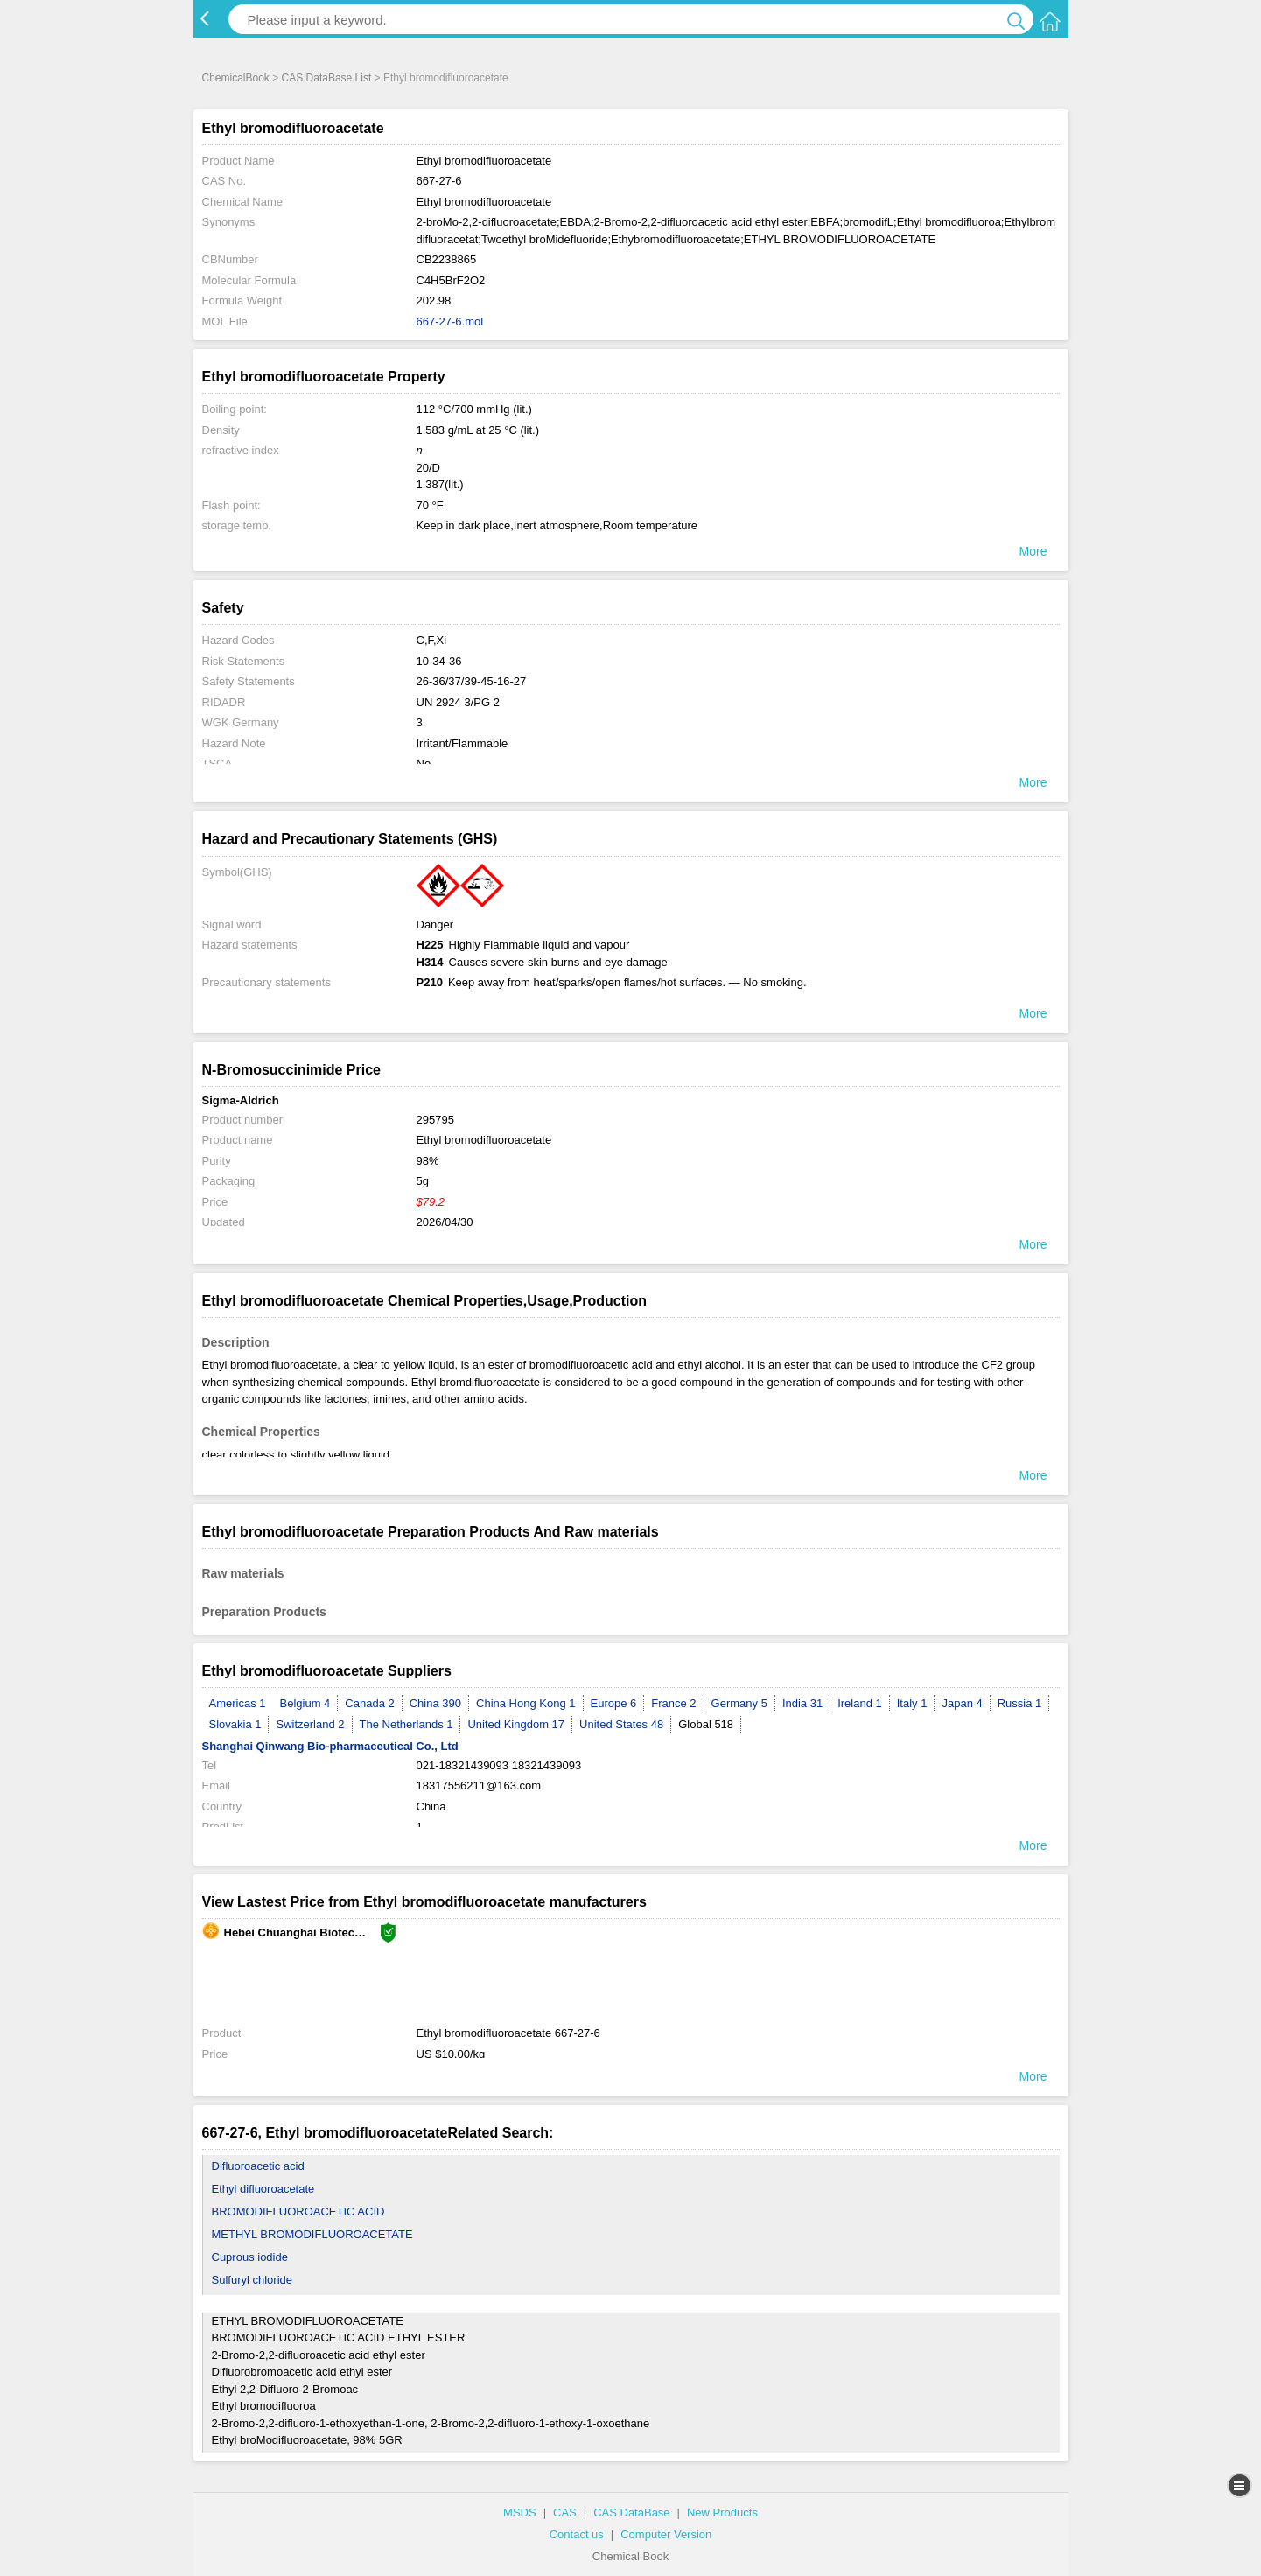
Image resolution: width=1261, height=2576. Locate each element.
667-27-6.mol (450, 321)
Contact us (577, 2534)
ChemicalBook (236, 78)
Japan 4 (962, 1703)
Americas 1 (237, 1703)
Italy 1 (912, 1703)
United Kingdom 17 (515, 1724)
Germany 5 (739, 1703)
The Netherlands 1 (406, 1724)
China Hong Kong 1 (525, 1703)
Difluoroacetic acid (258, 2166)
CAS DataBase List (327, 78)
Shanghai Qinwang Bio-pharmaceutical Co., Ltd (330, 1746)
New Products (722, 2512)
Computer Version (665, 2534)
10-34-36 (439, 661)
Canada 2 (369, 1703)
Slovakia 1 (235, 1724)
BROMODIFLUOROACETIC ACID (298, 2211)
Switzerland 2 (310, 1724)
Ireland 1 (859, 1703)
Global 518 (705, 1724)
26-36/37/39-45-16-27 (472, 681)
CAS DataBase (631, 2512)
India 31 (802, 1703)
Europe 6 (614, 1703)
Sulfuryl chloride (252, 2279)
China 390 (435, 1703)
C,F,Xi (432, 640)
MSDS (519, 2512)
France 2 (673, 1703)
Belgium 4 (305, 1703)
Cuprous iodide (250, 2257)
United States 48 (621, 1724)
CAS (565, 2512)
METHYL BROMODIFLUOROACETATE (312, 2234)
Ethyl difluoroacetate (263, 2188)
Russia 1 (1020, 1703)
